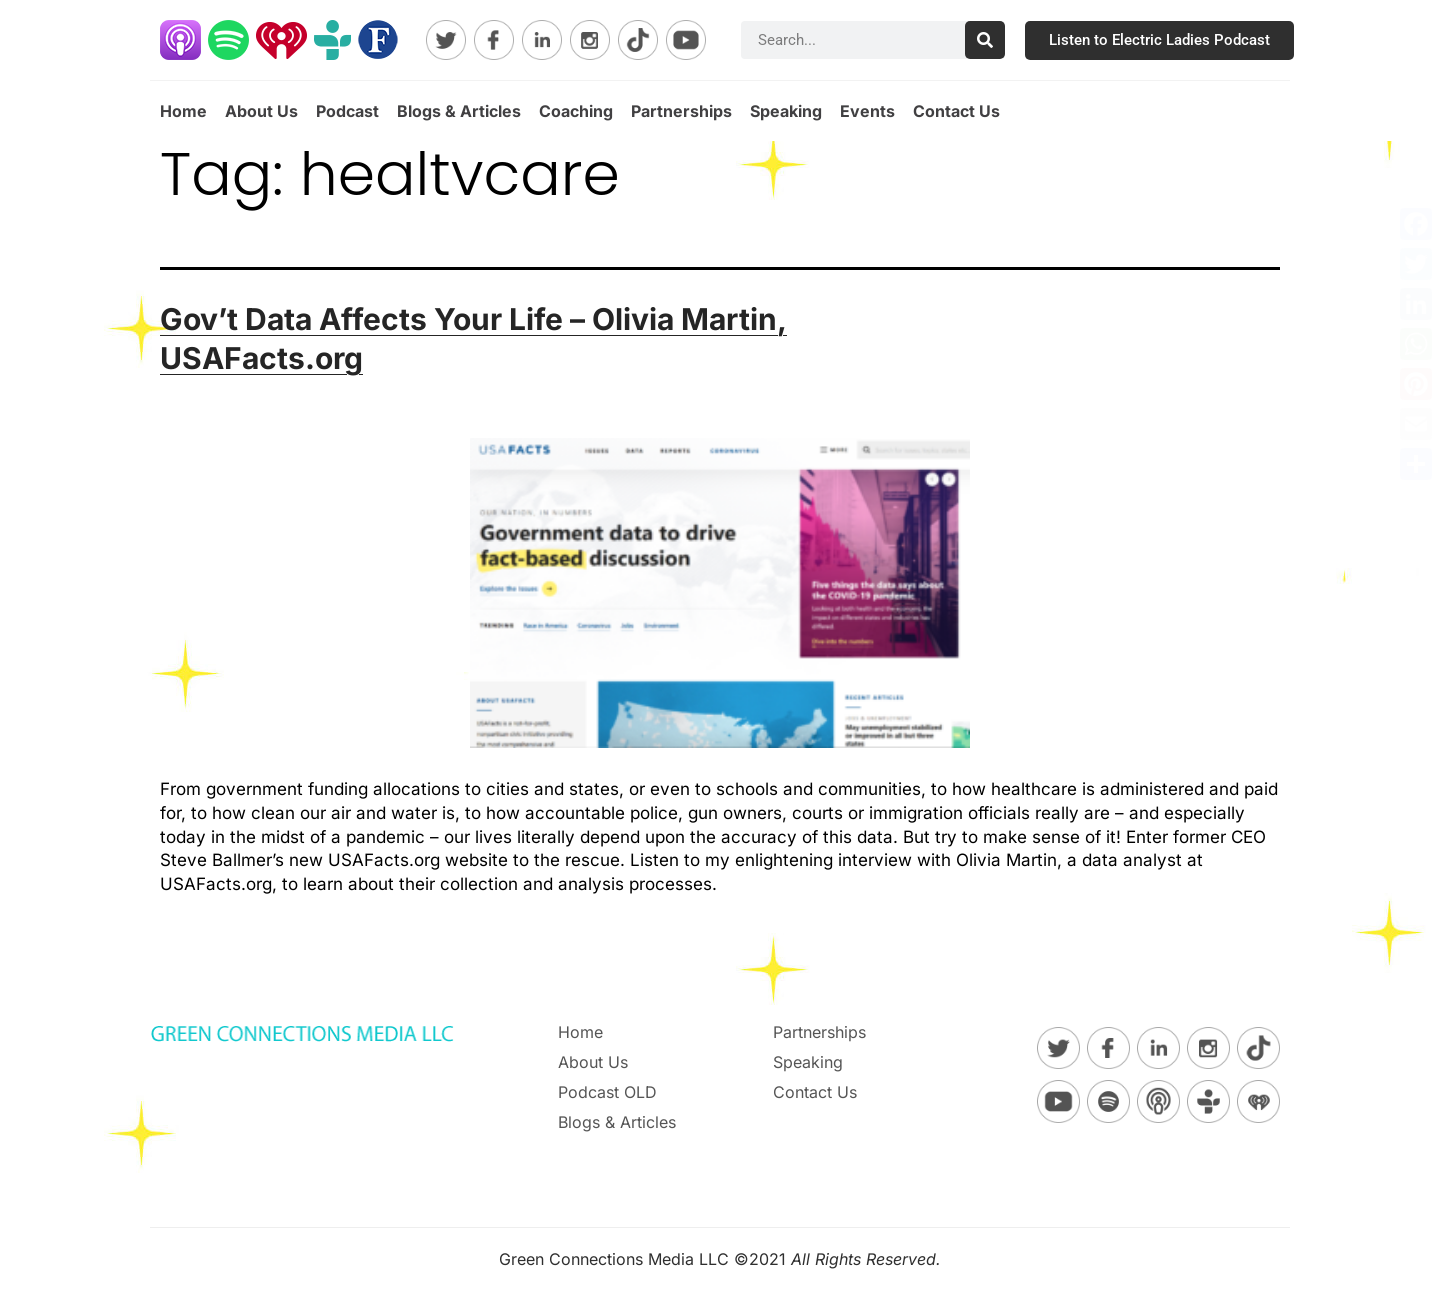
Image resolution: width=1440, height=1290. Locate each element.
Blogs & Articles (459, 111)
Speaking (786, 111)
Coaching (576, 111)
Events (867, 111)
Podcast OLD (607, 1092)
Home (183, 111)
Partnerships (681, 111)
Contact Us (956, 111)
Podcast (347, 111)
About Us (261, 111)
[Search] (985, 40)
